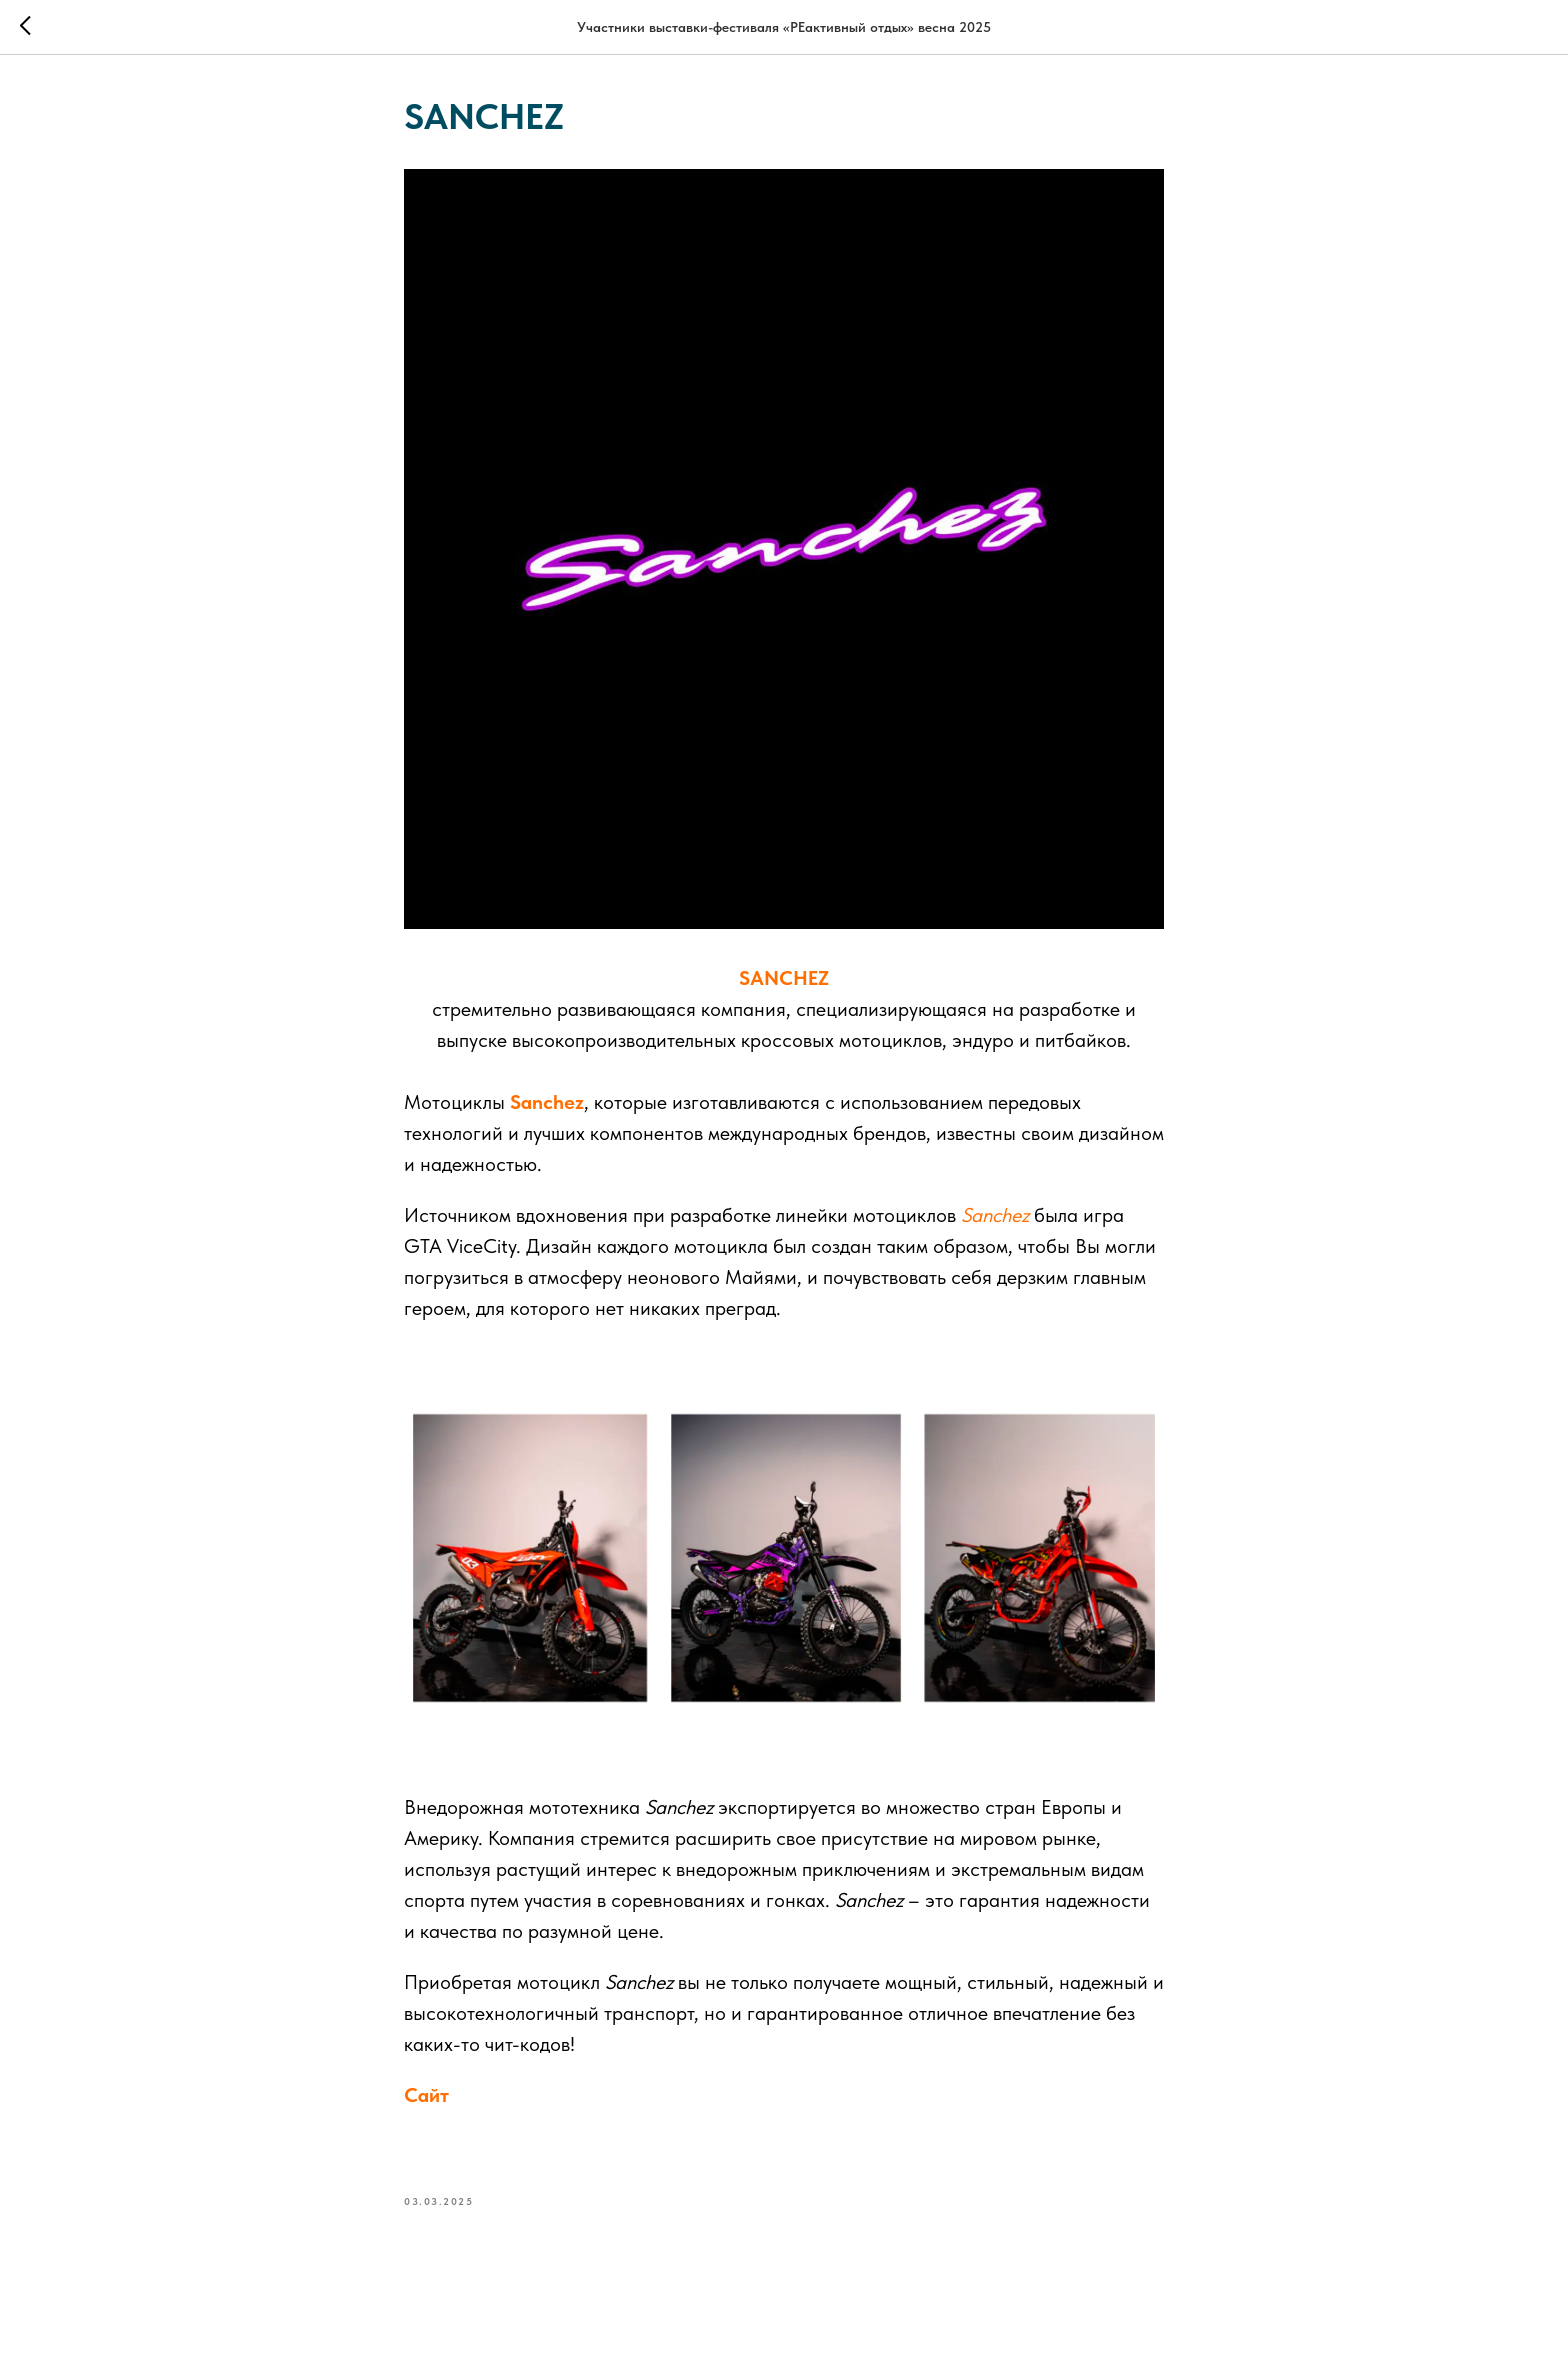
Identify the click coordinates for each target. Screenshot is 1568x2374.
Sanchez (544, 1102)
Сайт (426, 2095)
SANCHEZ (784, 978)
